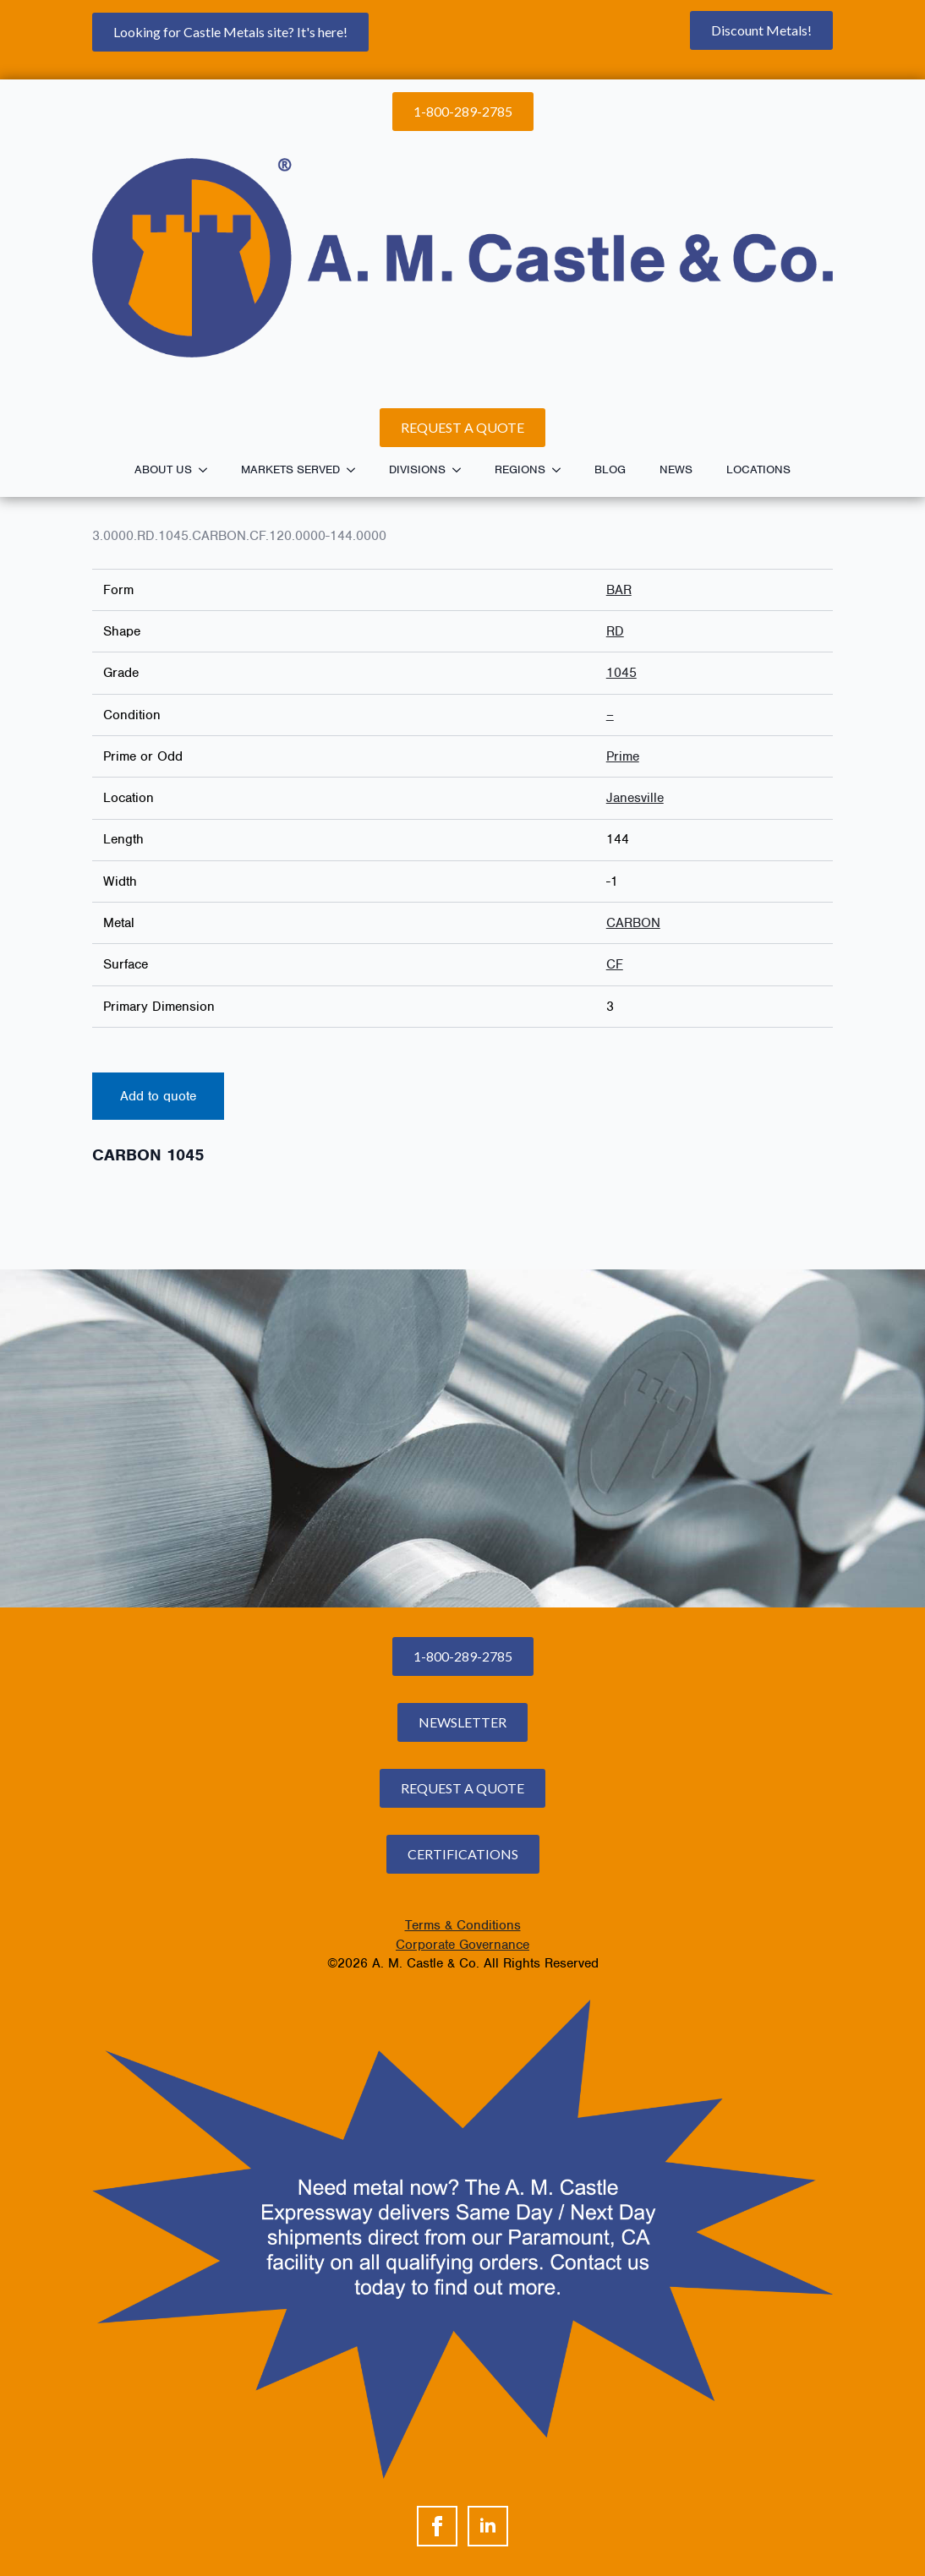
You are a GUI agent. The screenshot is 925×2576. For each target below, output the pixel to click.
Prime (622, 756)
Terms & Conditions (463, 1925)
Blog (610, 469)
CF (614, 964)
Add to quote (158, 1096)
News (676, 469)
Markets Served (290, 469)
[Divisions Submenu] (462, 470)
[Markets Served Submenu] (356, 470)
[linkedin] (488, 2526)
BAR (619, 589)
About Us (163, 469)
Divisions (417, 469)
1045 (621, 672)
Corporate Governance (462, 1944)
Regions (520, 469)
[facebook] (437, 2526)
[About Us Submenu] (208, 470)
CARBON (633, 922)
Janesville (635, 797)
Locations (758, 469)
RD (615, 631)
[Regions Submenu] (561, 470)
